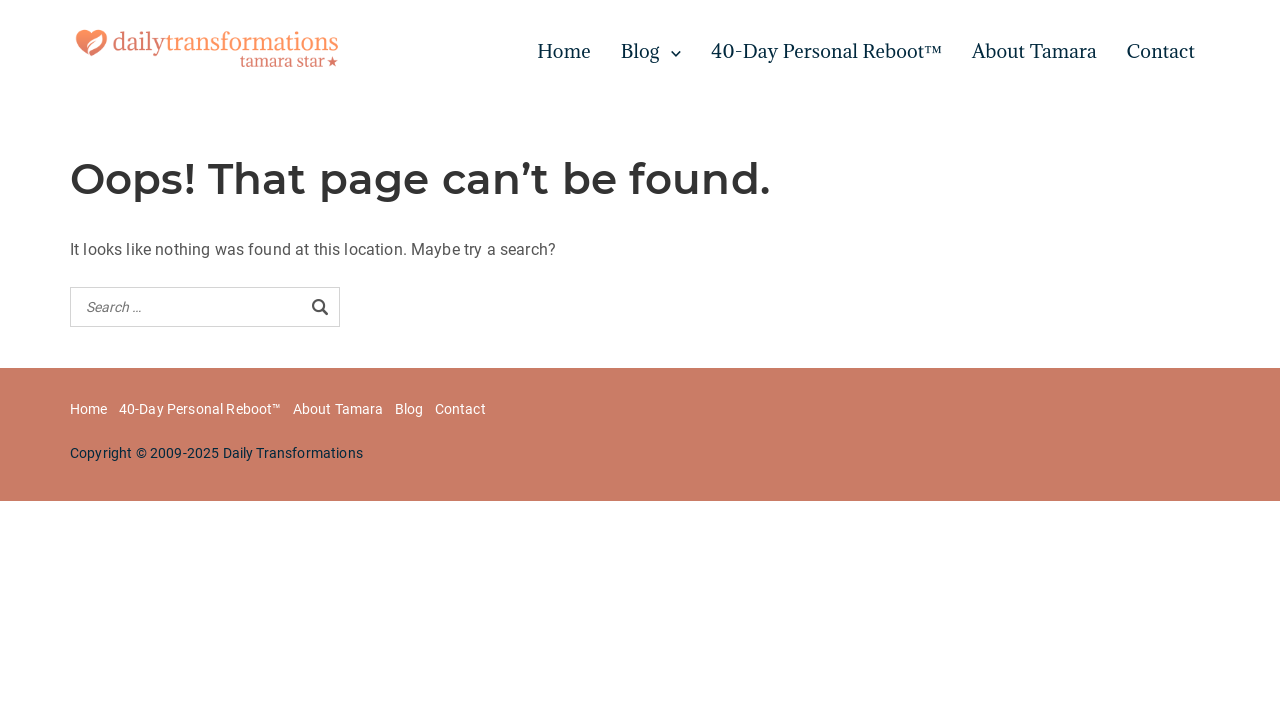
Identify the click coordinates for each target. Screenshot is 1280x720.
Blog (640, 51)
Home (563, 51)
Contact (1161, 51)
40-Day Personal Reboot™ (826, 51)
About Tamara (1034, 51)
